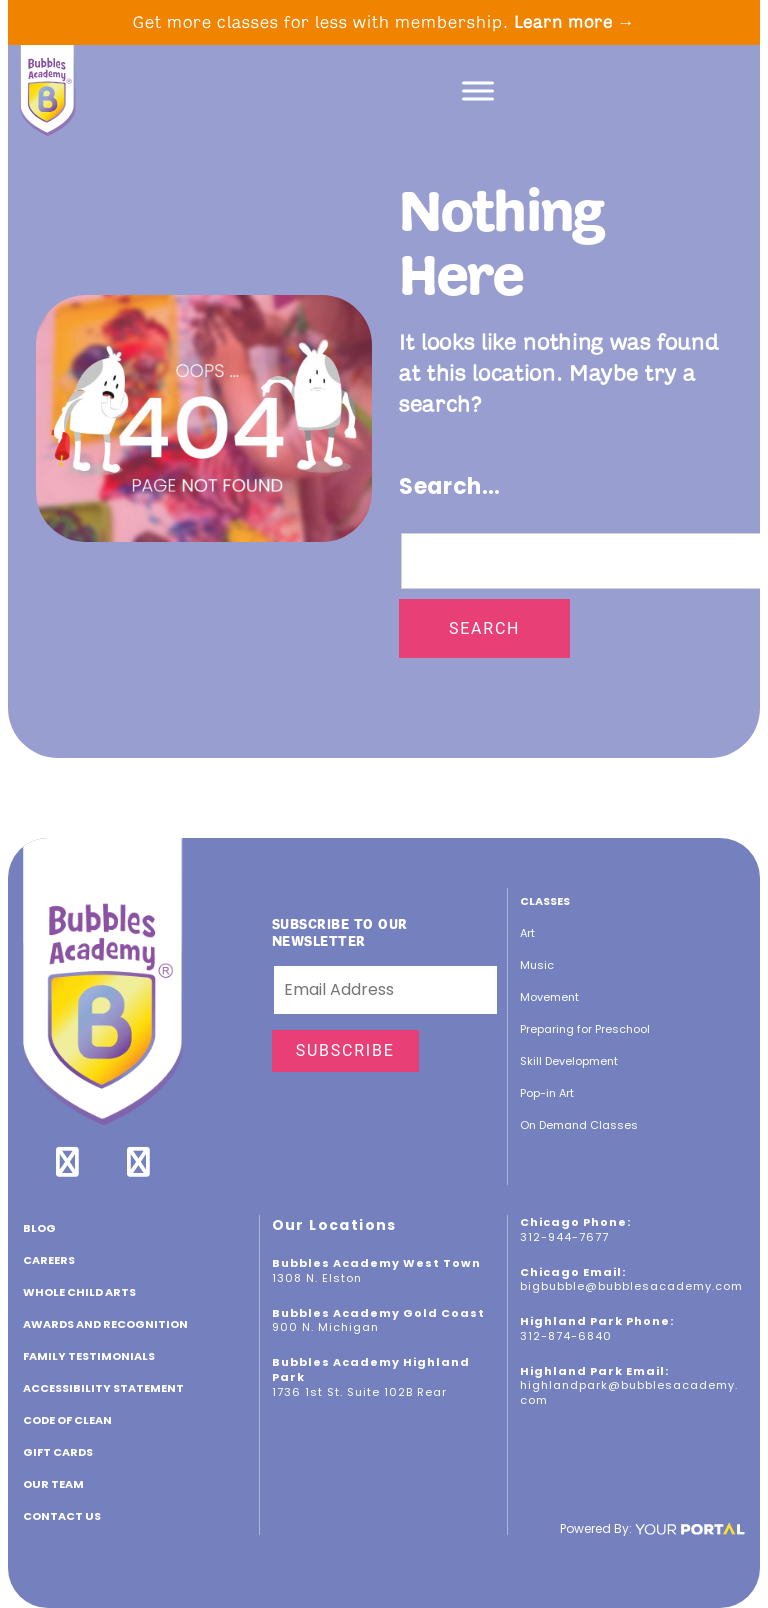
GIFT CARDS (58, 1452)
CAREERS (49, 1260)
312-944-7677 (564, 1237)
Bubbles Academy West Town (376, 1263)
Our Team (53, 1484)
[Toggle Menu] (478, 90)
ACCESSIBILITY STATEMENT (103, 1388)
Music (537, 965)
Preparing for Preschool (585, 1029)
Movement (549, 997)
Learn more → (575, 22)
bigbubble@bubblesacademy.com (631, 1286)
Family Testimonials (89, 1356)
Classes (545, 901)
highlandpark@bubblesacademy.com (629, 1392)
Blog (39, 1228)
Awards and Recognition (105, 1324)
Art (527, 933)
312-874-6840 (566, 1336)
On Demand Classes (579, 1125)
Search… (450, 486)
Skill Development (569, 1061)
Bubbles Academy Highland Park (371, 1369)
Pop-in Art (547, 1093)
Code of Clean (67, 1420)
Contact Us (62, 1516)
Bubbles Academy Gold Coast (378, 1313)
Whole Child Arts (79, 1292)
